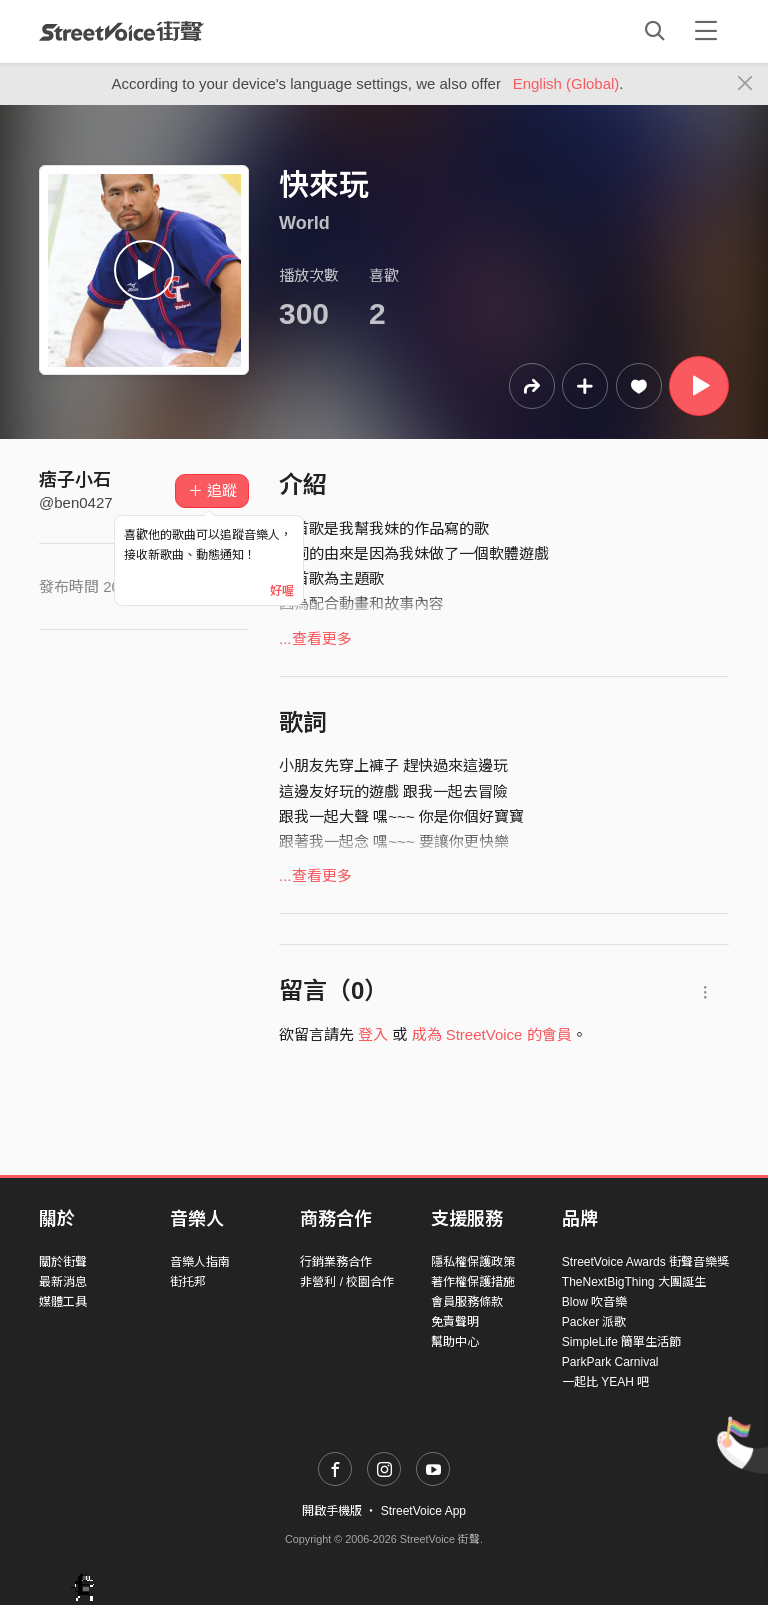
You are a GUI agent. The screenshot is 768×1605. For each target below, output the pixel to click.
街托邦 (188, 1282)
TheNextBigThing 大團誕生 (634, 1282)
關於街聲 (63, 1262)
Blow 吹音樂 (594, 1302)
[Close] (745, 84)
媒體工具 (63, 1302)
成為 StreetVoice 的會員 (492, 1034)
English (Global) (566, 83)
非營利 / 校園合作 (347, 1282)
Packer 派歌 (594, 1322)
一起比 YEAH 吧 (605, 1382)
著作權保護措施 (473, 1282)
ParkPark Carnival (610, 1362)
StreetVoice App (423, 1511)
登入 (373, 1034)
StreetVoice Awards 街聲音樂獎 (645, 1262)
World (304, 223)
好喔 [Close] (282, 591)
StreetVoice (121, 31)
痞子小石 (75, 480)
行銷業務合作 (336, 1262)
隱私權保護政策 (473, 1262)
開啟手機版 (332, 1511)
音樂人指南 (200, 1262)
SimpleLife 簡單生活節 (621, 1342)
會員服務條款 (467, 1302)
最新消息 (63, 1282)
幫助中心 (455, 1342)
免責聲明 (455, 1322)
